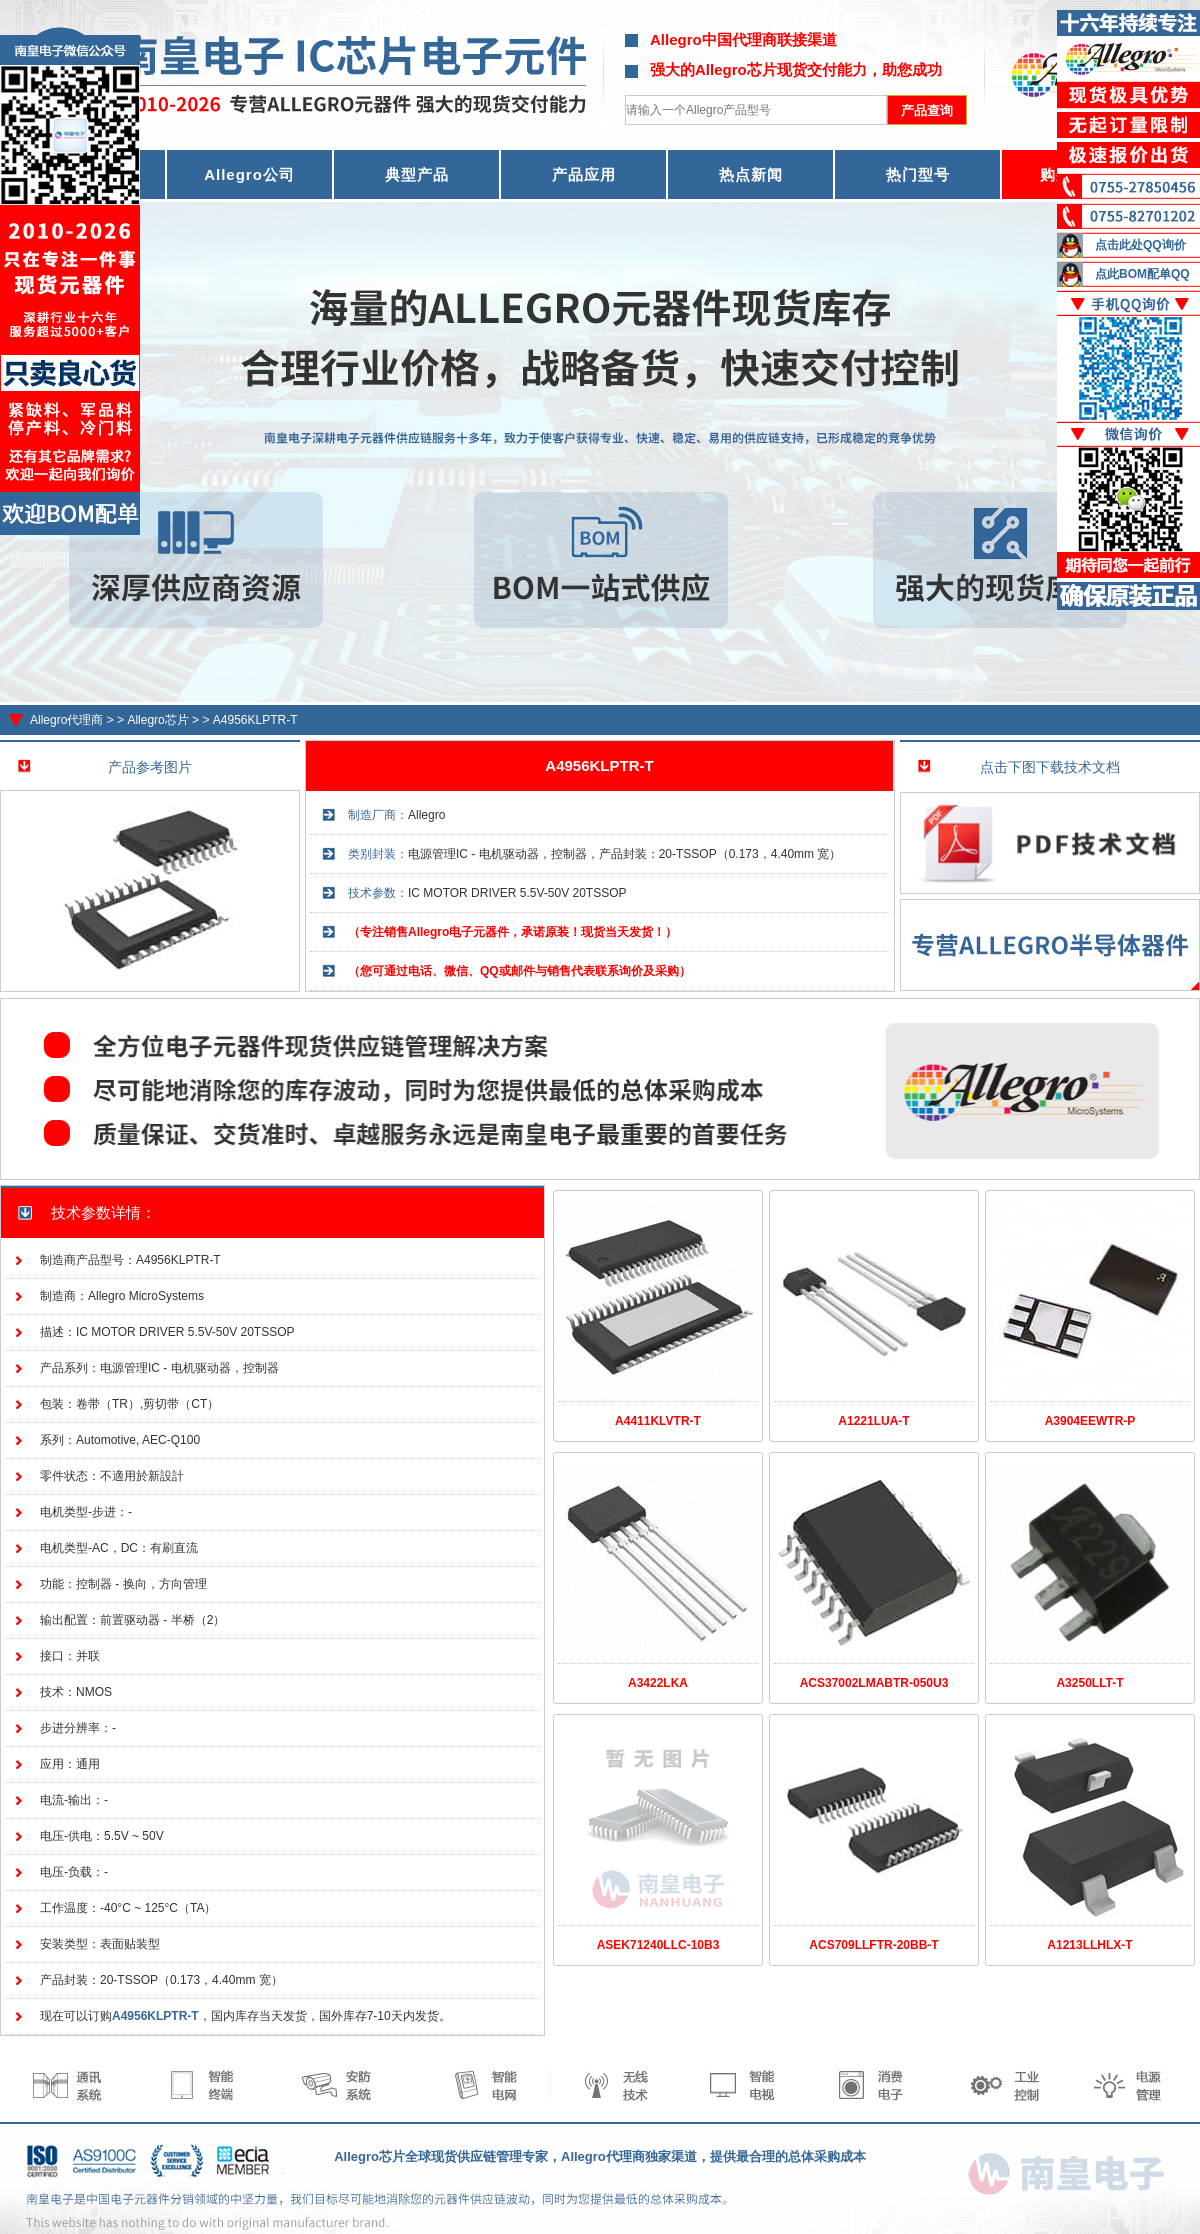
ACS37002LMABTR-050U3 (874, 1683)
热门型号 (918, 174)
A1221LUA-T (873, 1421)
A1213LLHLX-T (1089, 1945)
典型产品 (417, 174)
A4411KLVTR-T (658, 1421)
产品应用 (584, 174)
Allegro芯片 (157, 720)
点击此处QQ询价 (1140, 245)
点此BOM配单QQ (1142, 274)
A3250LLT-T (1089, 1683)
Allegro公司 (249, 174)
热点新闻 (751, 174)
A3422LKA (658, 1683)
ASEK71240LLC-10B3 (658, 1945)
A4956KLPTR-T (255, 720)
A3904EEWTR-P (1090, 1421)
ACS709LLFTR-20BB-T (873, 1945)
